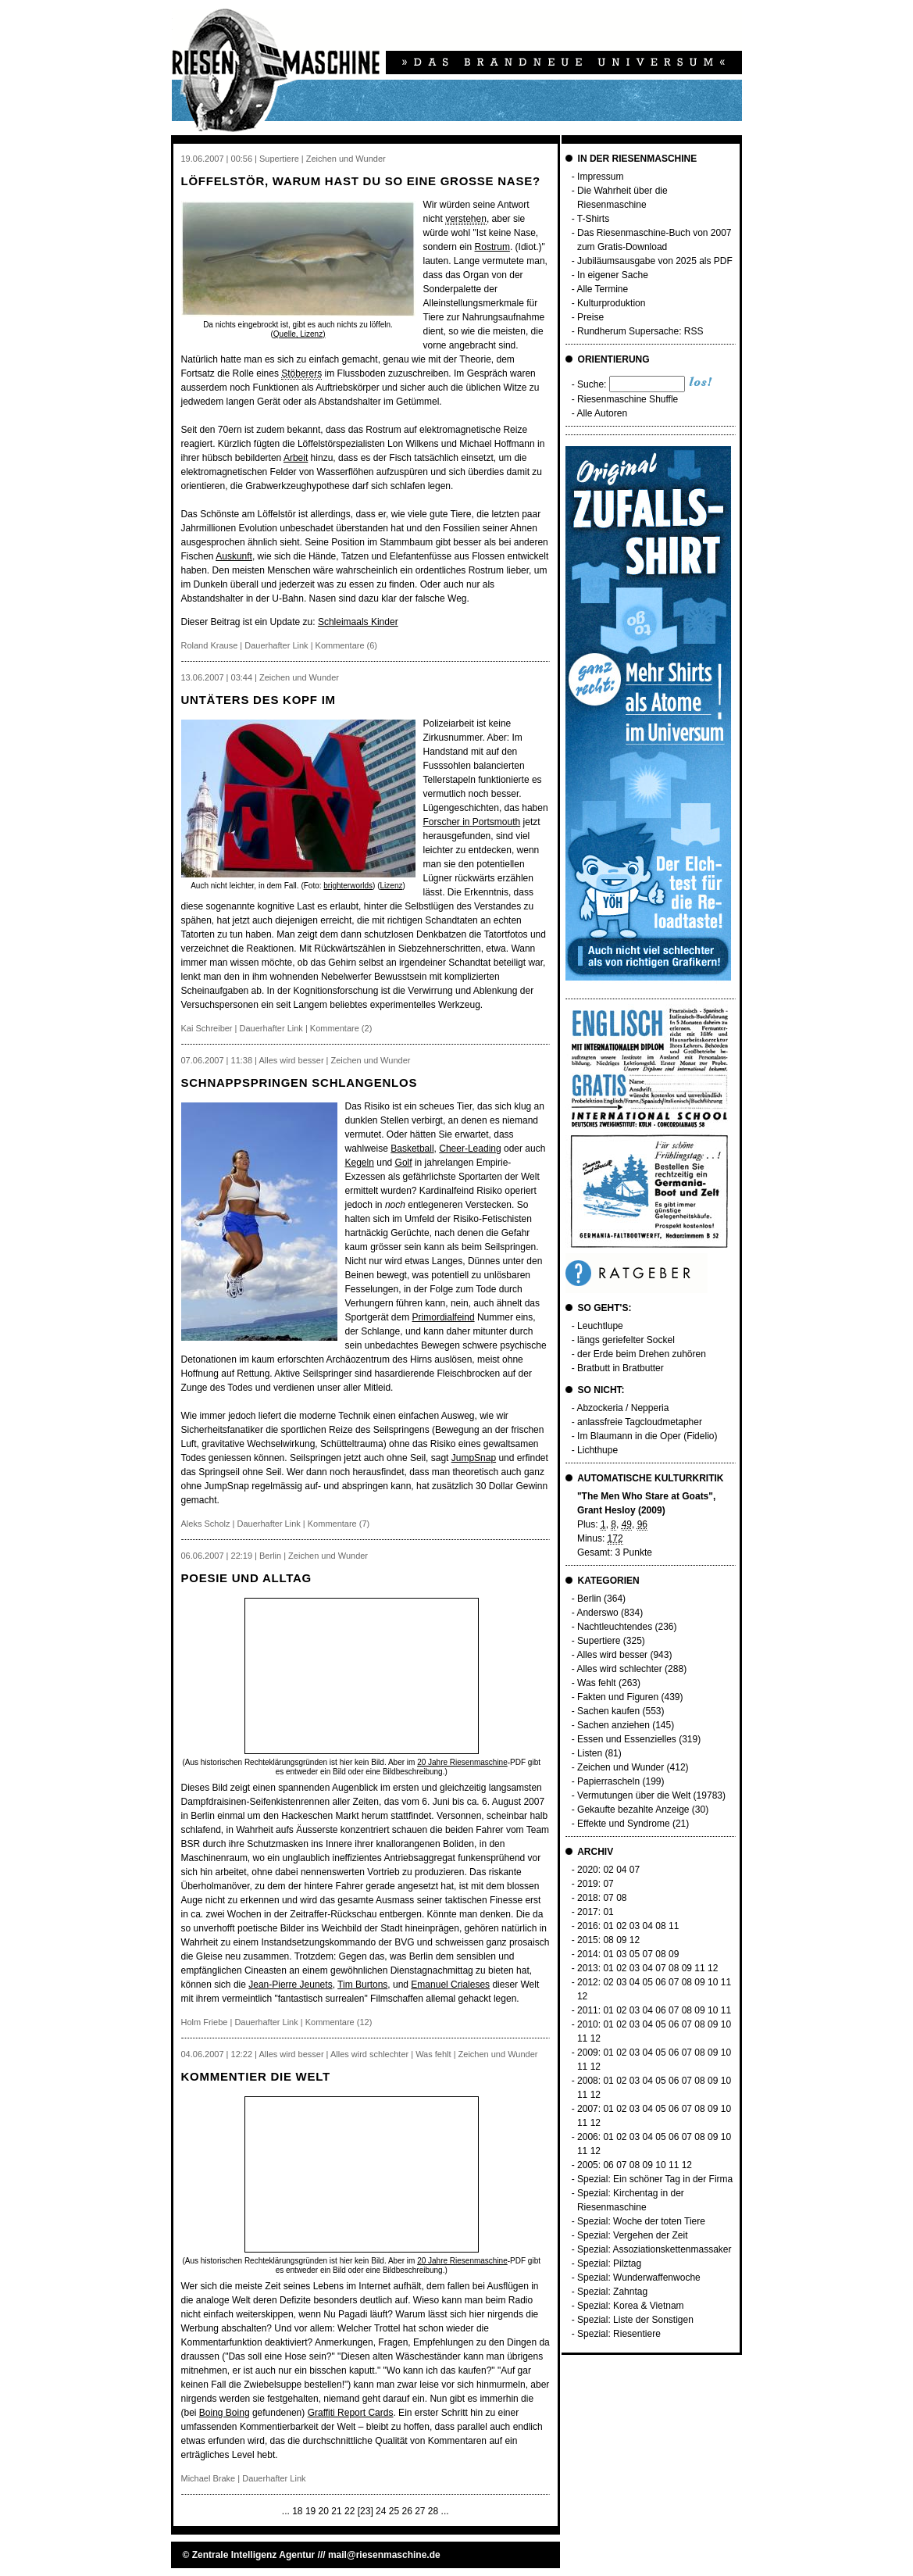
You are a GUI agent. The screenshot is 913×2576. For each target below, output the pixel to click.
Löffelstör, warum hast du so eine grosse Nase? (360, 181)
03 (634, 1925)
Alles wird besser (611, 1654)
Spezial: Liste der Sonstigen (635, 2319)
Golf (403, 1162)
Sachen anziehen (613, 1725)
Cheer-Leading (470, 1148)
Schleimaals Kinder (358, 621)
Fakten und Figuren (617, 1697)
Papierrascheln (608, 1781)
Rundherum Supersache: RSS (640, 331)
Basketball (412, 1148)
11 (674, 1925)
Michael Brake (208, 2478)
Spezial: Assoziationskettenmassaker (654, 2249)
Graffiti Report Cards (351, 2412)
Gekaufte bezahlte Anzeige (633, 1809)
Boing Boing (224, 2412)
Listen (589, 1753)
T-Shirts (593, 218)
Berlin (589, 1598)
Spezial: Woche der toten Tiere (641, 2221)
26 (406, 2511)
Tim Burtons (362, 1984)
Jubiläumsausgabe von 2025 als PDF (655, 260)
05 (634, 1954)
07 (634, 1869)
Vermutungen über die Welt (633, 1795)
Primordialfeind (443, 1317)
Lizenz (391, 885)
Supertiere (598, 1640)
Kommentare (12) (339, 2022)
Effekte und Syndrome (623, 1823)
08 (621, 1897)
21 (336, 2511)
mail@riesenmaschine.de (384, 2554)
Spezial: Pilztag (609, 2263)
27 (420, 2511)
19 (310, 2511)
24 (381, 2511)
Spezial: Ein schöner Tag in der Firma (655, 2179)
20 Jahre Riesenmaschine (462, 1762)
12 (634, 1940)
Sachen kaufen (608, 1711)
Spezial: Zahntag (612, 2291)
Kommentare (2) (341, 1028)
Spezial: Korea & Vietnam (630, 2305)
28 (433, 2511)
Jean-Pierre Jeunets (290, 1984)
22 (349, 2511)
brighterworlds (348, 885)
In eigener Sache (612, 275)
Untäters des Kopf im (258, 699)
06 (660, 1982)
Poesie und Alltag (246, 1578)
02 (608, 1869)
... (286, 2511)
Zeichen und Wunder (620, 1767)
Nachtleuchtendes (614, 1626)
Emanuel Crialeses (450, 1984)
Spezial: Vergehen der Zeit (632, 2235)
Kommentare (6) (346, 645)
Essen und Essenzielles (626, 1739)
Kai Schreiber (207, 1028)
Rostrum (492, 246)
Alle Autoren (601, 413)
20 (324, 2511)
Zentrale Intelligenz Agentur (254, 2554)
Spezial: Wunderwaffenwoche (639, 2277)
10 (713, 1982)
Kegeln (359, 1162)
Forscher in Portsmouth (472, 821)
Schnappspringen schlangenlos (299, 1082)
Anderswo (597, 1612)
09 (621, 1940)
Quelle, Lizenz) (299, 334)
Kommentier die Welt (255, 2076)
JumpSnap (473, 1457)
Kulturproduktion (611, 303)
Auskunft (234, 556)
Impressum (600, 176)
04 (621, 1869)
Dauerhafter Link (276, 645)
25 (394, 2511)
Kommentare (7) (338, 1523)
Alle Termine (602, 289)
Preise (590, 317)
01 (608, 1911)
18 (297, 2511)
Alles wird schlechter (619, 1668)
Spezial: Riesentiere (619, 2333)
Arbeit (296, 457)
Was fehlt (596, 1682)
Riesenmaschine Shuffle (627, 399)
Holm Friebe (204, 2022)
